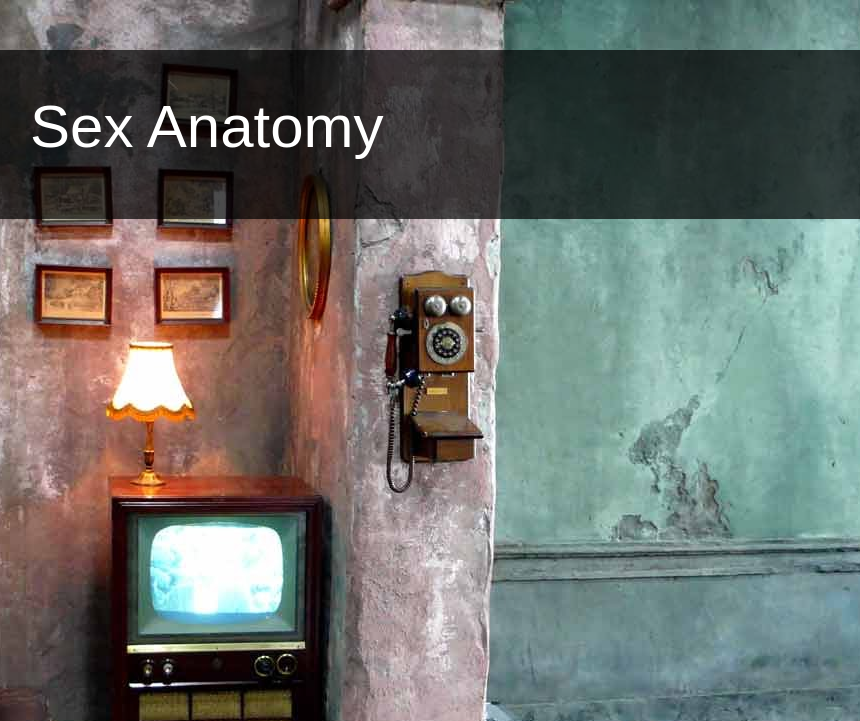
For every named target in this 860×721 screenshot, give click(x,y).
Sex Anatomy (207, 126)
